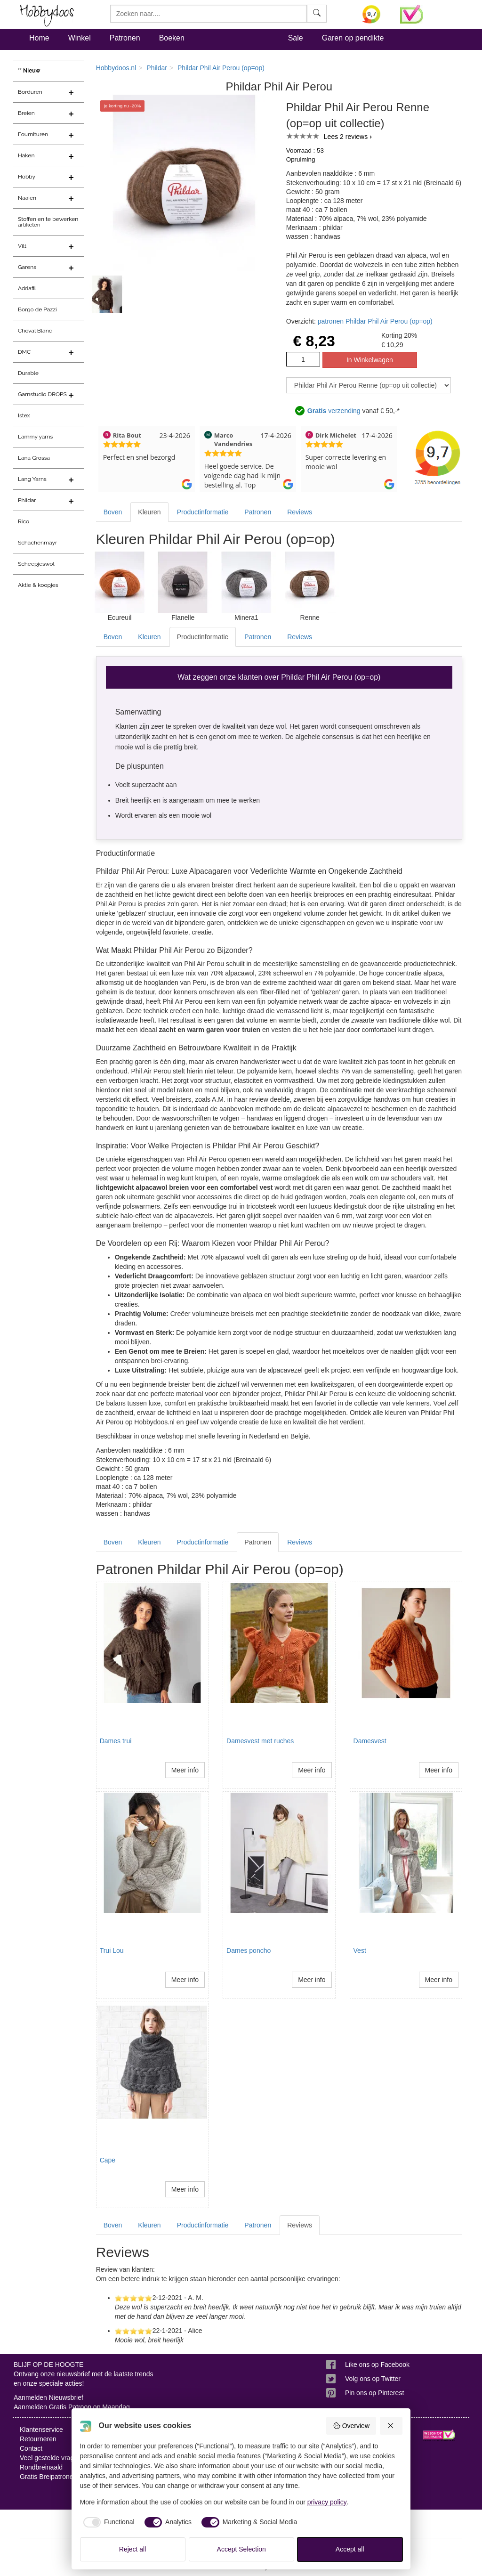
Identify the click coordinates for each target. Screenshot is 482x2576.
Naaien (27, 198)
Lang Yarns (32, 479)
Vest (359, 1950)
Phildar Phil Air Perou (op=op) (221, 68)
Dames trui (116, 1741)
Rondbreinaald (41, 2467)
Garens (27, 267)
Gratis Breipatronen (48, 2476)
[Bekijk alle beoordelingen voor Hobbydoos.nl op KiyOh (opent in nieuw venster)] (374, 14)
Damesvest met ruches (260, 1741)
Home (39, 38)
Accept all (350, 2549)
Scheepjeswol (36, 564)
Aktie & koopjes (38, 585)
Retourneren (38, 2439)
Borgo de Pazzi (37, 309)
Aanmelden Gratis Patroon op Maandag (72, 2407)
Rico (23, 521)
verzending (334, 411)
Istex (24, 415)
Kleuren (149, 512)
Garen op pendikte (353, 38)
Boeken (172, 38)
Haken (26, 155)
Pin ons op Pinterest (374, 2393)
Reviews (299, 512)
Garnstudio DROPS (42, 394)
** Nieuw (29, 70)
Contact (31, 2448)
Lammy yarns (35, 436)
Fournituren (33, 134)
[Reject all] (391, 2426)
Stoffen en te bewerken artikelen (48, 222)
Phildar (27, 500)
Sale (295, 38)
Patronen (125, 38)
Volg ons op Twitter (373, 2378)
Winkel (79, 38)
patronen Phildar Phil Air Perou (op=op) (375, 321)
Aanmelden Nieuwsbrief (48, 2397)
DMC (24, 352)
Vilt (22, 246)
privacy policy (327, 2502)
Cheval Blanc (35, 330)
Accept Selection (241, 2549)
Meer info (185, 1770)
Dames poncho (248, 1950)
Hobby (26, 176)
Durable (28, 373)
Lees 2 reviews (346, 136)
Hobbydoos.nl (116, 68)
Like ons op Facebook (377, 2364)
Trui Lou (112, 1950)
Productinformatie (203, 512)
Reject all (132, 2549)
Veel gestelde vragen (50, 2458)
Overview (351, 2426)
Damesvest (369, 1741)
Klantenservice (41, 2429)
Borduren (30, 92)
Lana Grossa (34, 458)
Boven (113, 512)
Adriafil (27, 288)
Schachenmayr (37, 542)
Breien (26, 113)
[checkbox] (107, 2522)
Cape (107, 2160)
